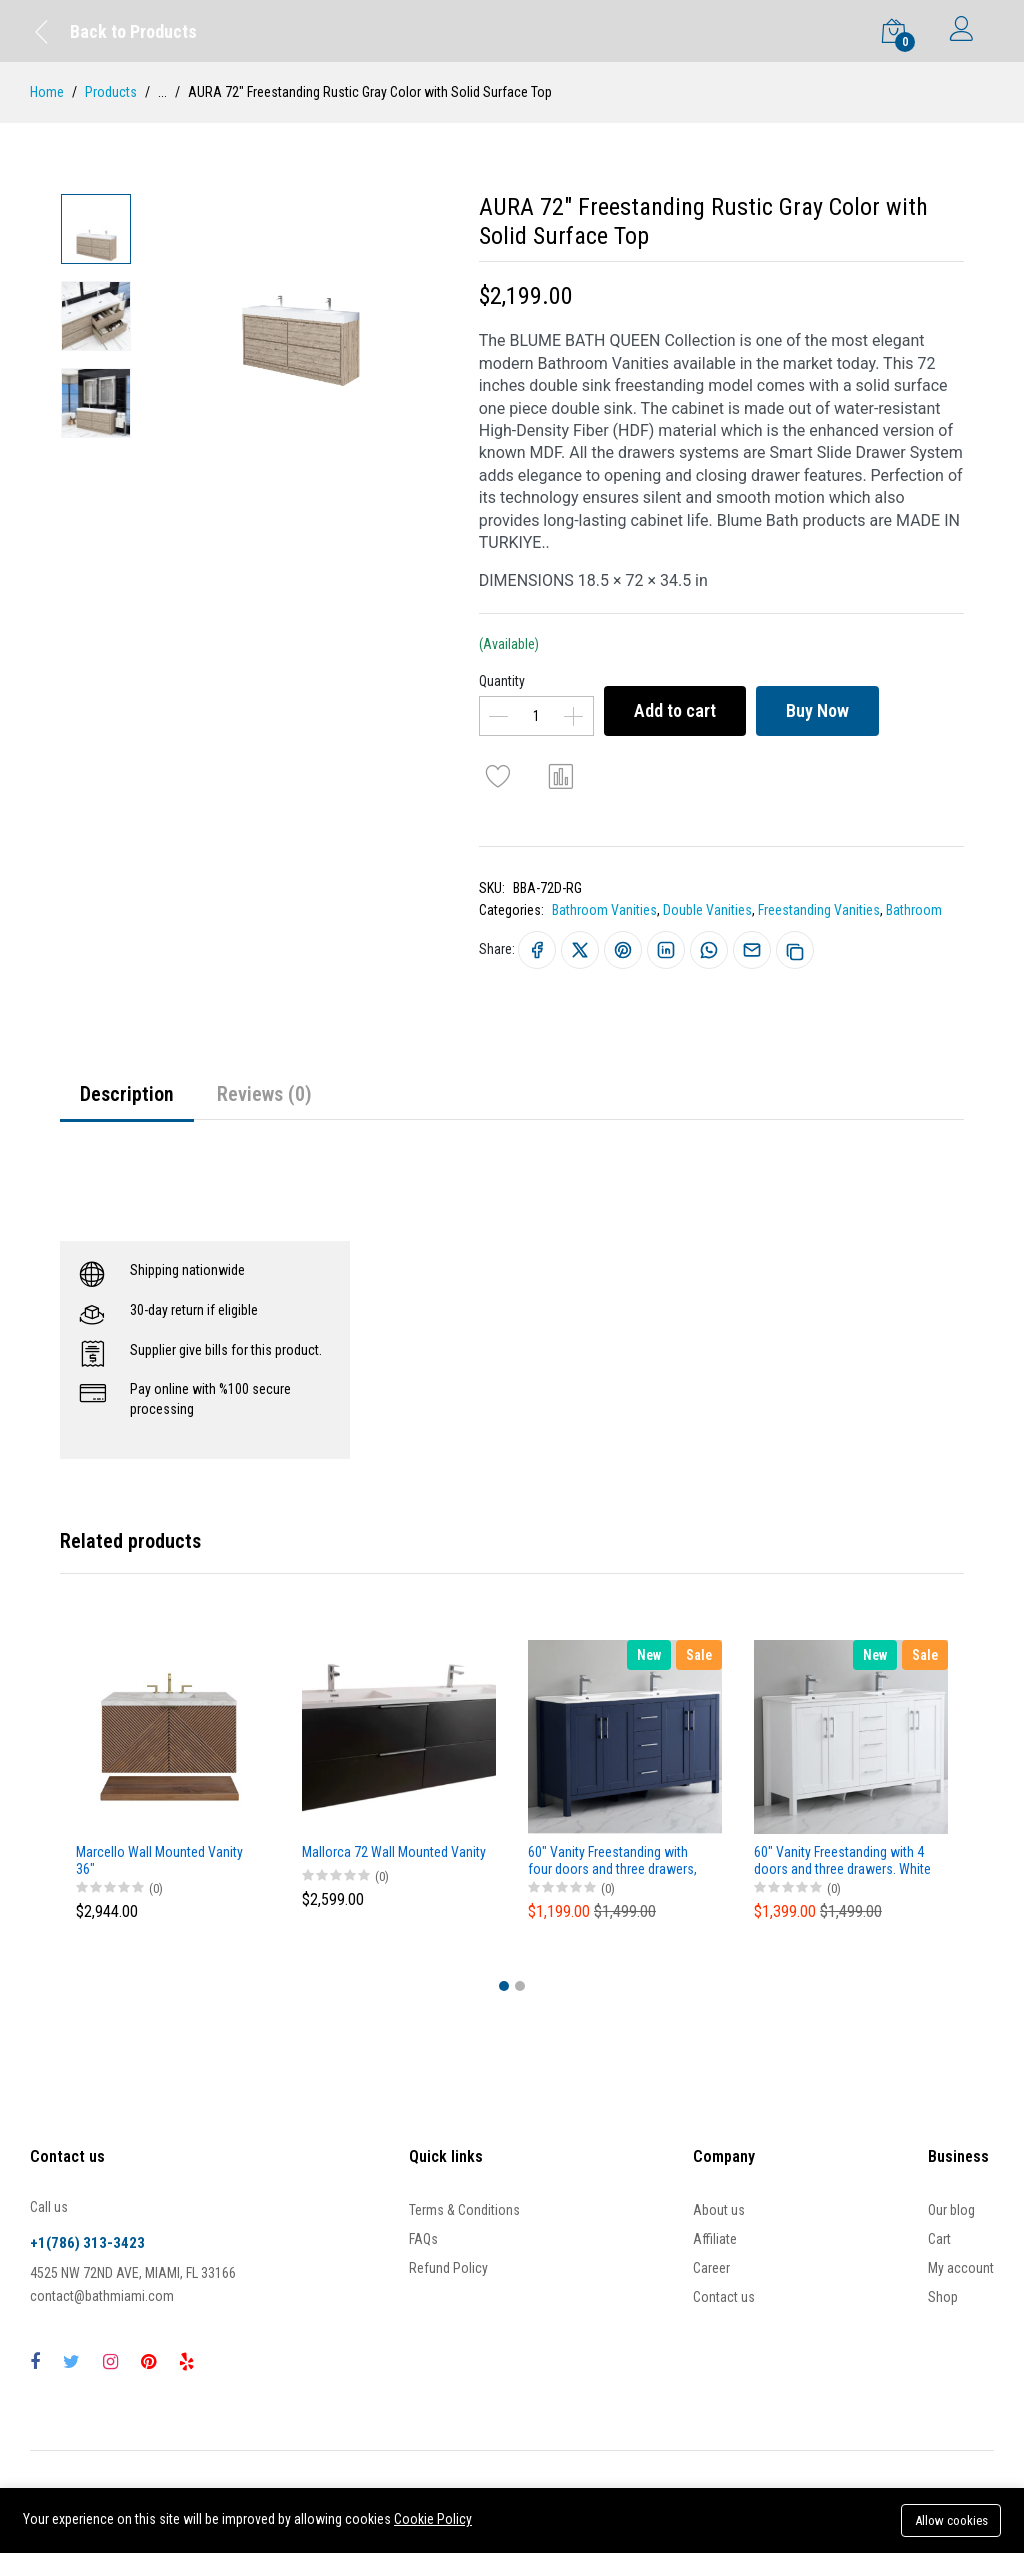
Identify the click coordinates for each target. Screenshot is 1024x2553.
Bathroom (914, 910)
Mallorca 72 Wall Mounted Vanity (394, 1852)
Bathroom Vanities (604, 910)
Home (47, 92)
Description (127, 1094)
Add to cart (675, 710)
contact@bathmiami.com (102, 2296)
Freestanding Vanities (819, 910)
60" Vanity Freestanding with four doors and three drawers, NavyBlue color (612, 1861)
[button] (504, 1986)
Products (111, 92)
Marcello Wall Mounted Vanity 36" (159, 1860)
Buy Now (817, 710)
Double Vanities (707, 910)
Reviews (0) (264, 1094)
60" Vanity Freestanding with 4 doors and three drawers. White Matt (842, 1861)
